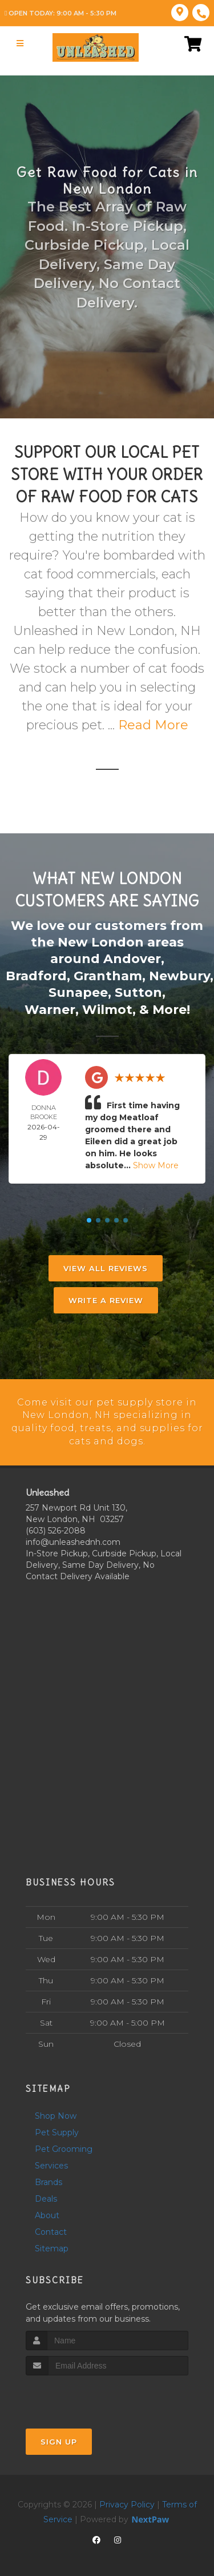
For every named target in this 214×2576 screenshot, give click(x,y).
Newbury (179, 975)
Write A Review (105, 1298)
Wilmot (107, 1007)
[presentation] (86, 2394)
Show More (156, 1163)
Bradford (36, 975)
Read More (153, 725)
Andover (132, 958)
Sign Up (59, 2438)
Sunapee (78, 991)
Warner (50, 1007)
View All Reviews (105, 1266)
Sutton (138, 991)
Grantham (108, 975)
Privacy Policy (127, 2502)
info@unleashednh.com (73, 1538)
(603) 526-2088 (56, 1527)
